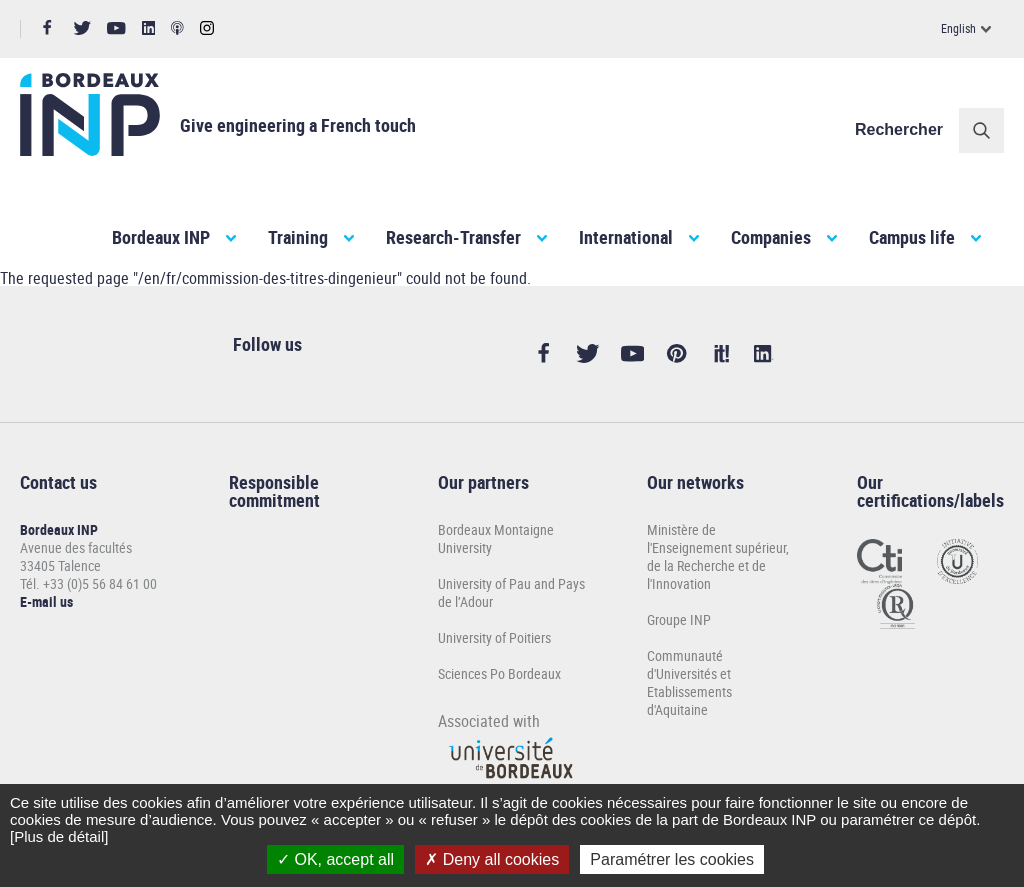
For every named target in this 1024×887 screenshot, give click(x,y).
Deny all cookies (492, 859)
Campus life (912, 237)
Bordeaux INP (161, 237)
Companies (771, 237)
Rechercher (899, 129)
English (958, 28)
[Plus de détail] (59, 836)
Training (298, 237)
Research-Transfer (453, 237)
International (626, 237)
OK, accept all (335, 859)
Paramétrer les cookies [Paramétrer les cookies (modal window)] (672, 859)
